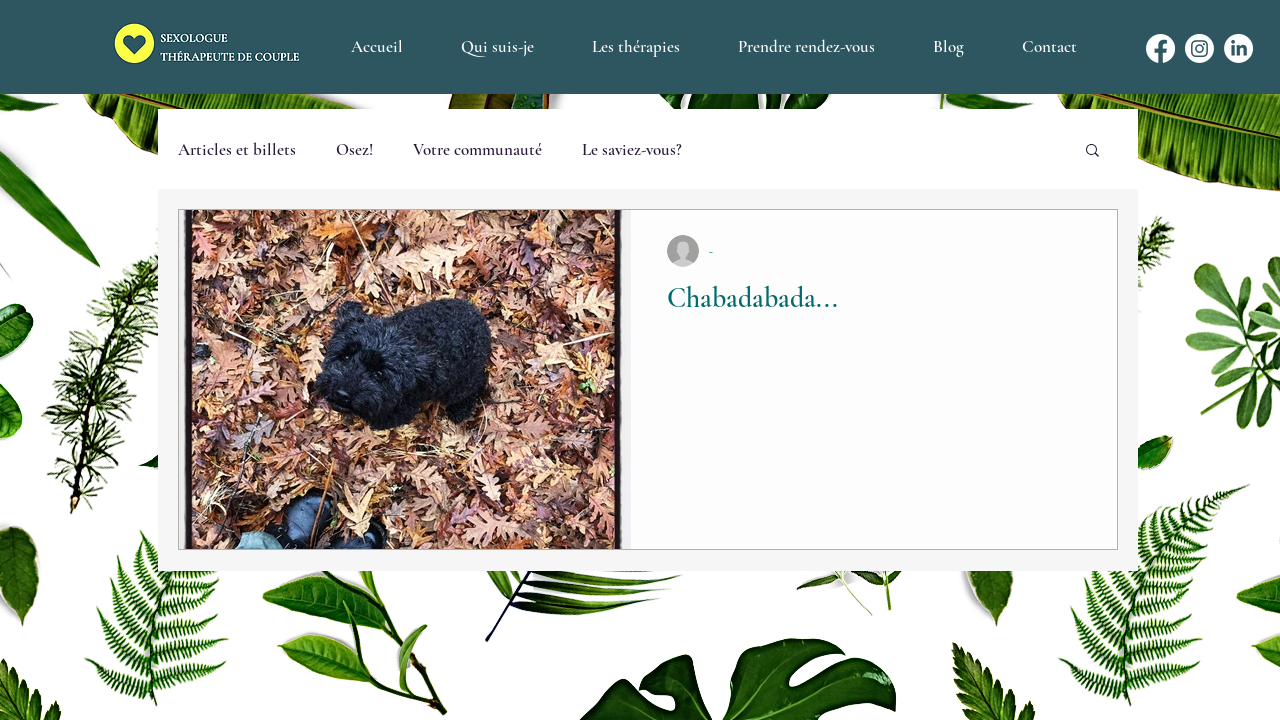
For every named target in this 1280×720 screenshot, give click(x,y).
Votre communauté (477, 149)
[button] (1092, 151)
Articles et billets (237, 149)
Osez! (354, 149)
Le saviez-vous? (632, 149)
